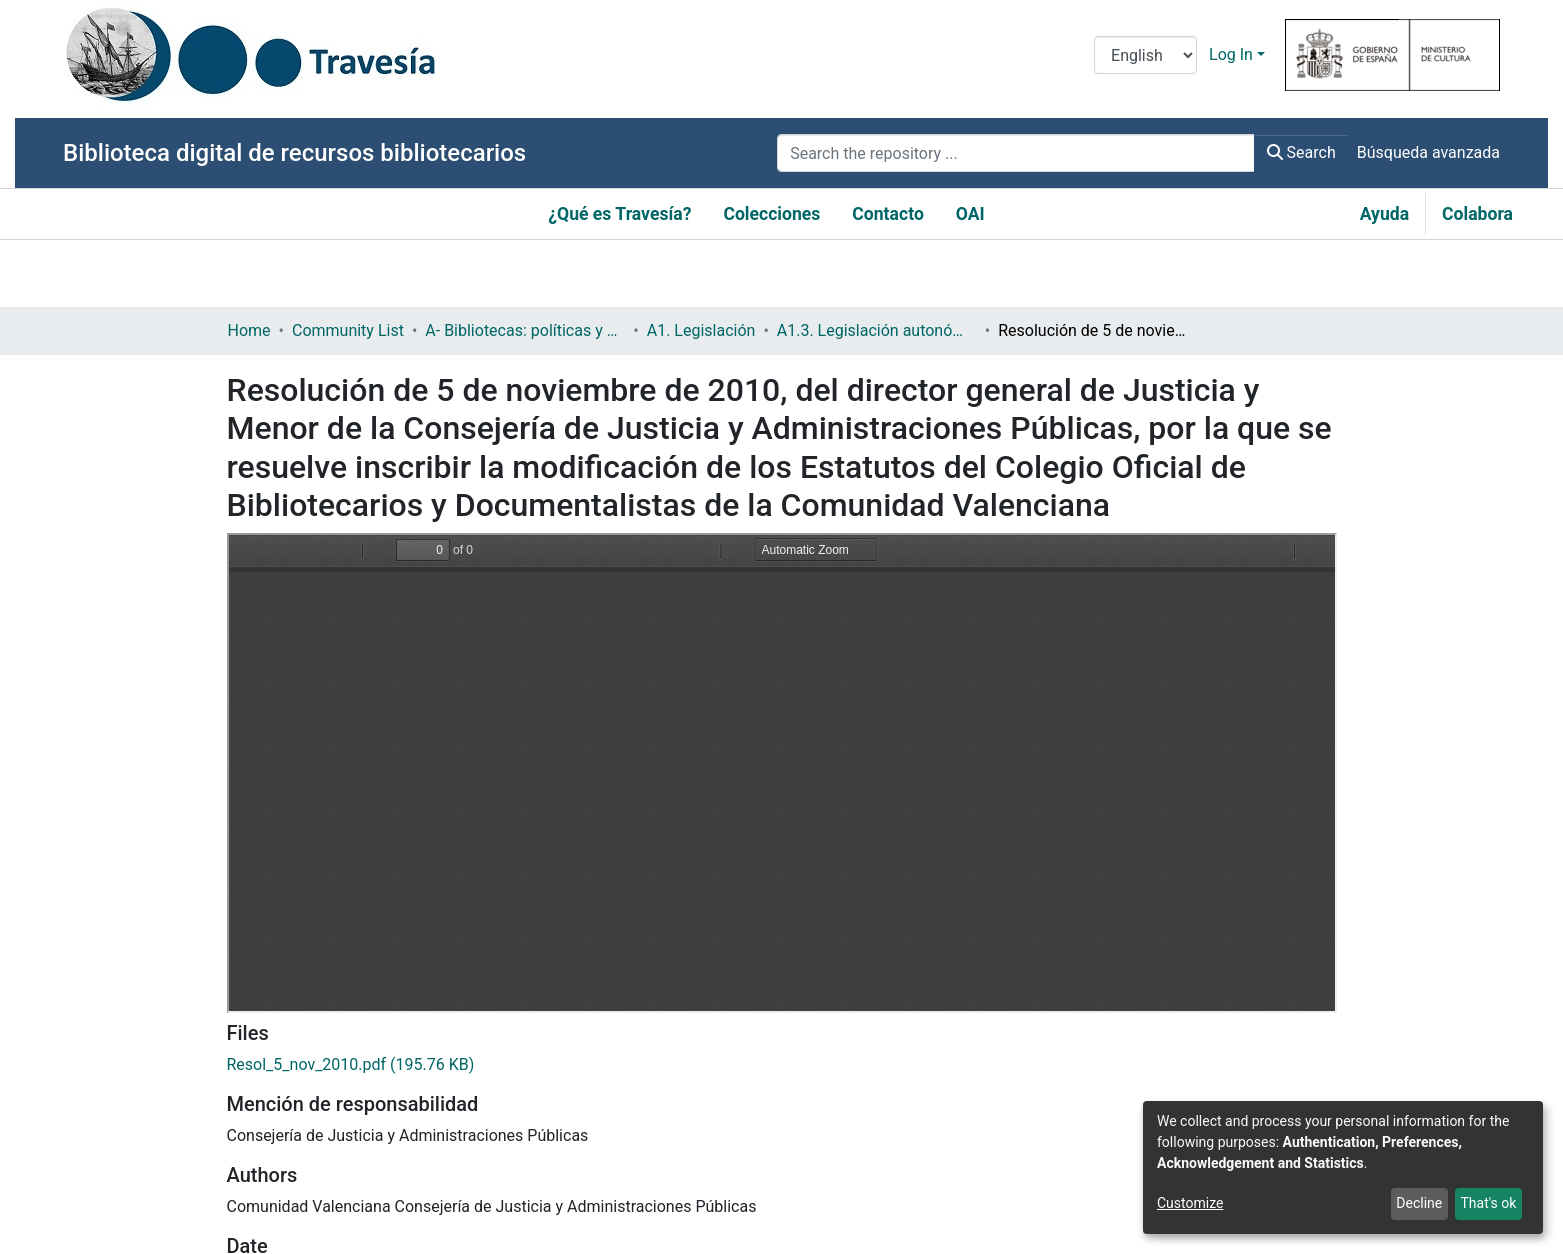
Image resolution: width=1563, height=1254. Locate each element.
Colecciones (771, 214)
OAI (970, 214)
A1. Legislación (701, 330)
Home (249, 330)
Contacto (888, 214)
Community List (348, 330)
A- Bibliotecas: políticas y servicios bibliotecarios (525, 330)
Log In (1231, 54)
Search (1301, 152)
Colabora (1477, 214)
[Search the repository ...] (1015, 153)
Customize (1190, 1203)
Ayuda (1384, 214)
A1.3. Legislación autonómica (877, 330)
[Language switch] (1145, 55)
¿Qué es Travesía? (619, 214)
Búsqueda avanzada (1428, 152)
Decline (1419, 1203)
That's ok (1488, 1203)
